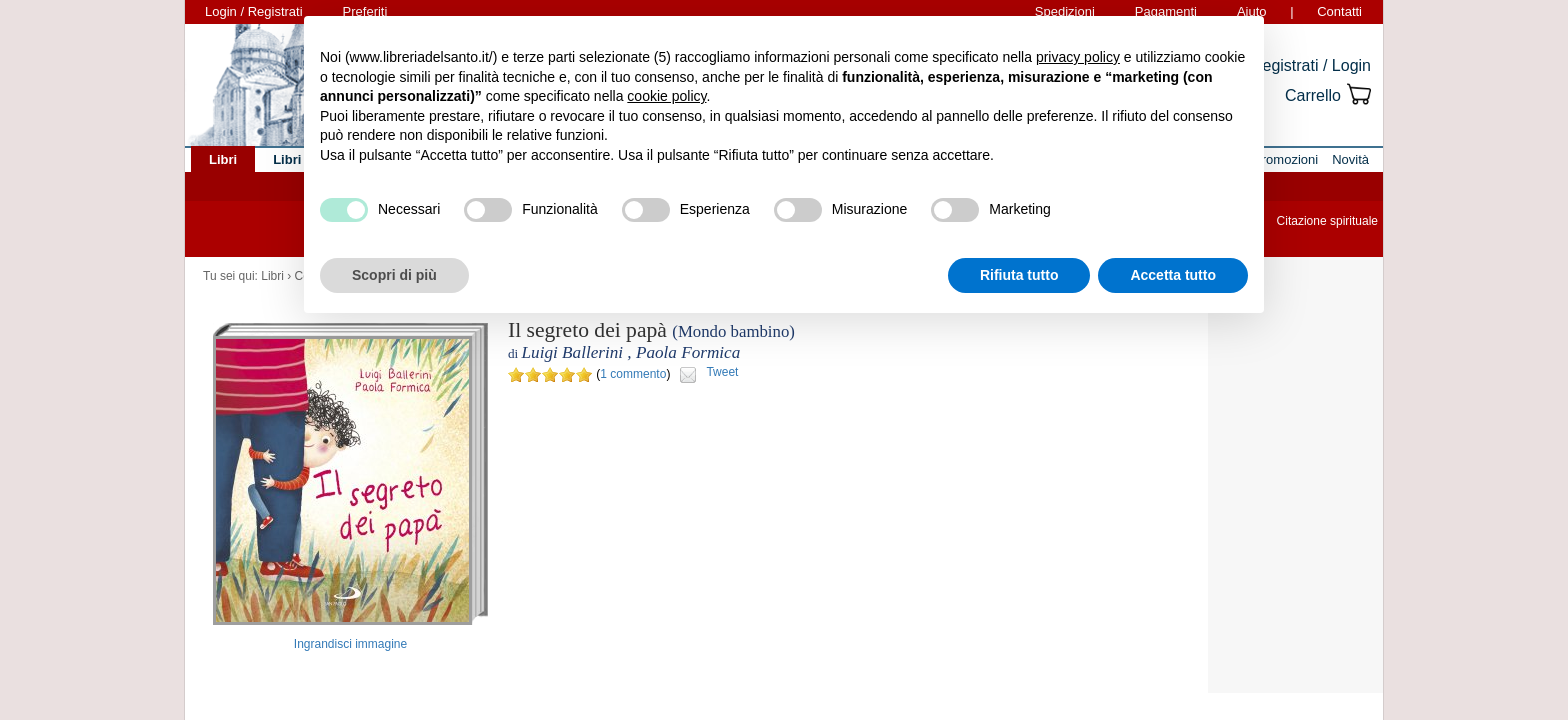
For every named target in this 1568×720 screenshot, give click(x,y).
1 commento (633, 374)
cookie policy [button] (666, 96)
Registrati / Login (1311, 65)
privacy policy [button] (1078, 57)
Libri (272, 276)
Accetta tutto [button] (1173, 275)
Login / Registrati (254, 11)
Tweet (722, 372)
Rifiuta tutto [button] (1019, 275)
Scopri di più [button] (394, 275)
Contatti (1339, 11)
